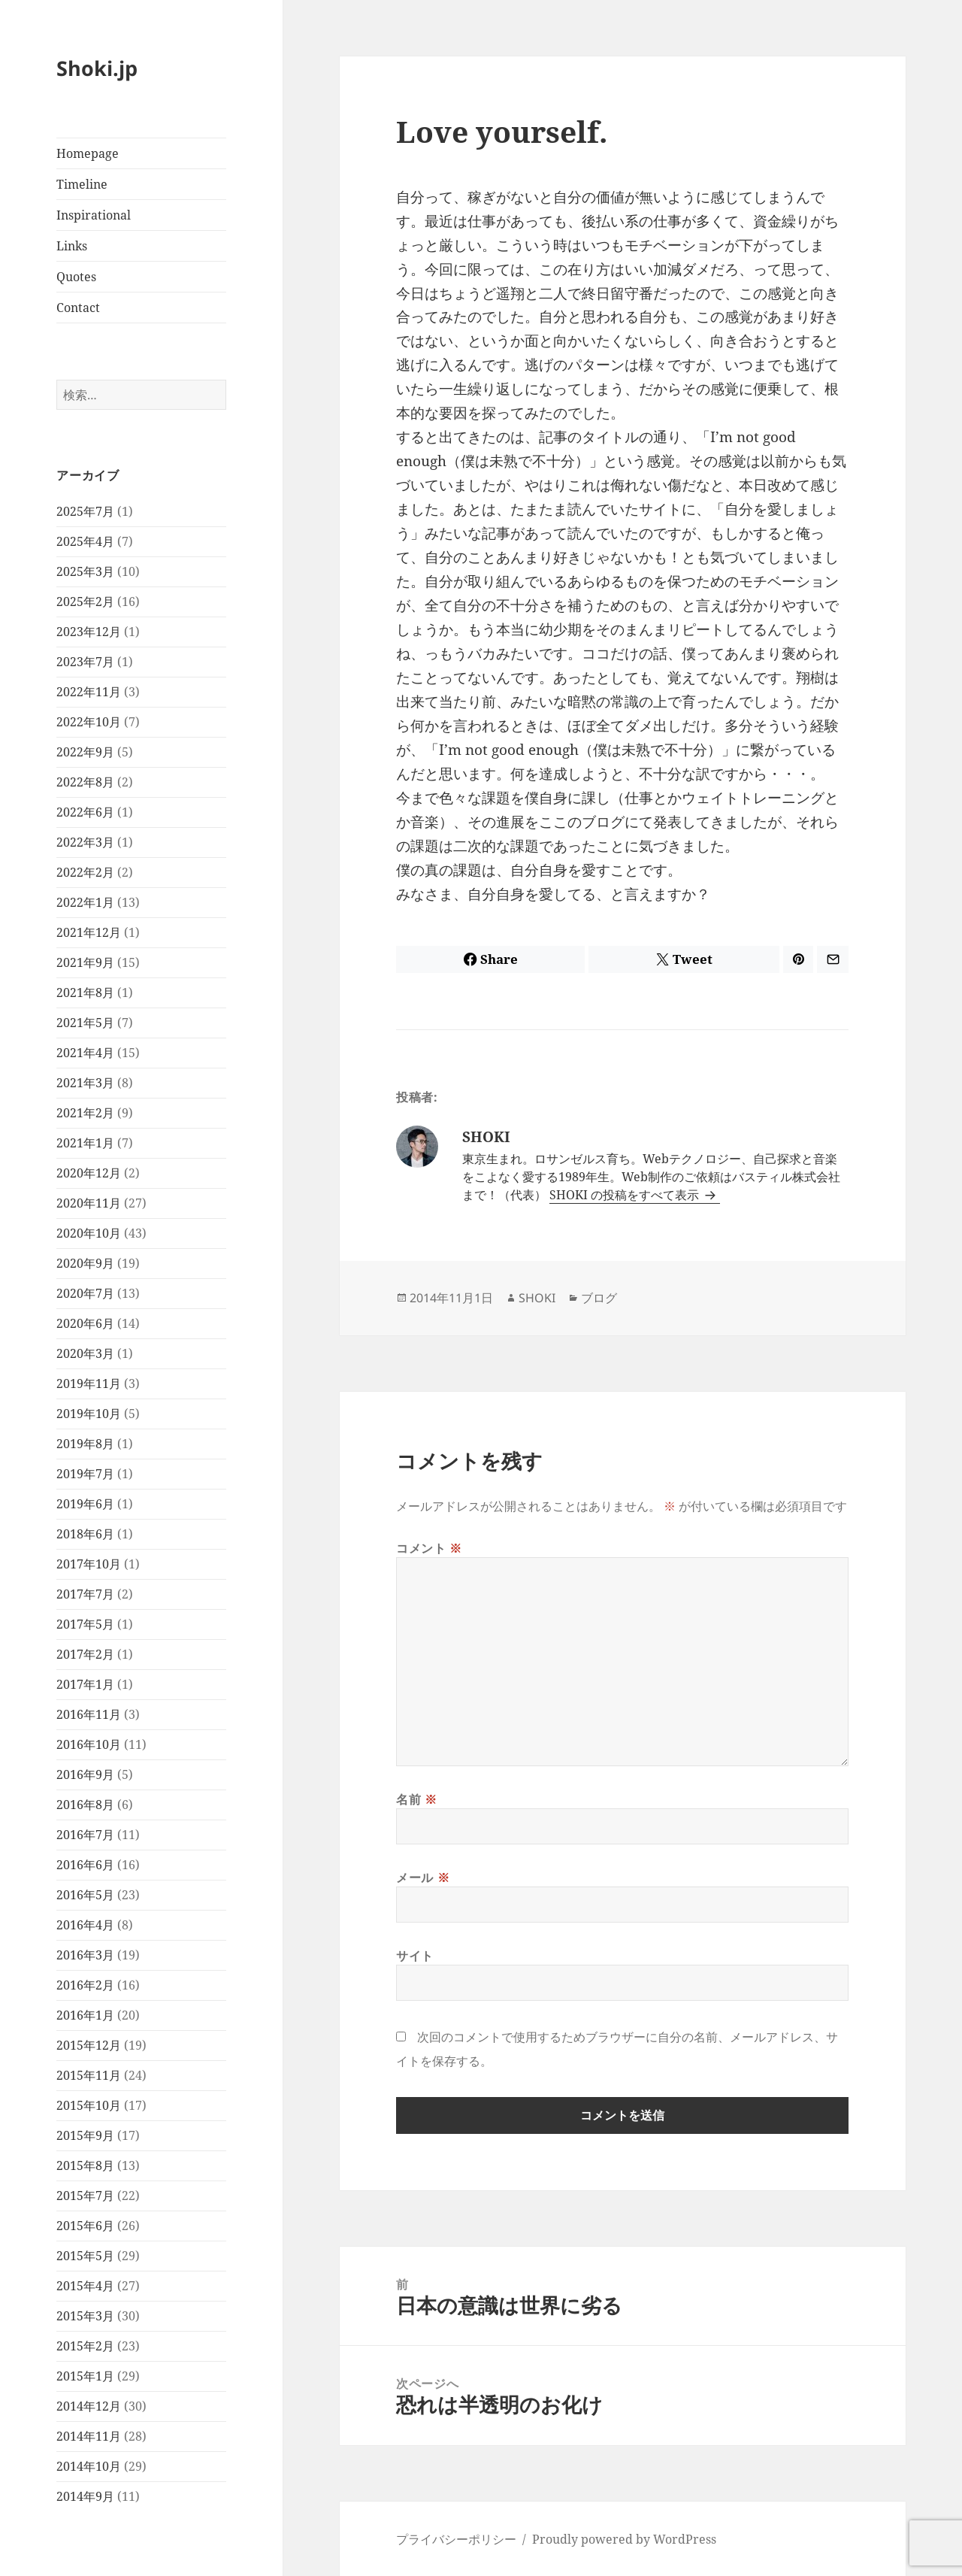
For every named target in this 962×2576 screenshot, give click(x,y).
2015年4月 (85, 2285)
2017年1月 (85, 1684)
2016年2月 (85, 1985)
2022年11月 (88, 691)
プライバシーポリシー (456, 2539)
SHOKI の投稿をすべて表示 (625, 1194)
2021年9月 (85, 962)
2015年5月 (85, 2255)
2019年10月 (88, 1413)
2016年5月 (85, 1895)
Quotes (76, 276)
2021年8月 (85, 992)
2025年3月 (85, 571)
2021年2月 (85, 1113)
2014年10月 (88, 2466)
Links (71, 246)
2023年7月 (85, 661)
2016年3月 (85, 1955)
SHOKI (537, 1298)
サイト (415, 1955)
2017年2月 (85, 1654)
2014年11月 (88, 2436)
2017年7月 (85, 1594)
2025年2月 (85, 601)
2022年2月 (85, 872)
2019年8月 (85, 1443)
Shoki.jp (97, 68)
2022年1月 (85, 902)
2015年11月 (88, 2075)
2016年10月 (88, 1744)
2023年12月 (88, 631)
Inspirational (93, 215)
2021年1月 (85, 1143)
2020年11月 (88, 1203)
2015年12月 (88, 2045)
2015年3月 (85, 2316)
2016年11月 (88, 1714)
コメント (429, 1548)
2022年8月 (85, 782)
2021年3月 (85, 1082)
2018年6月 (85, 1534)
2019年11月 (88, 1383)
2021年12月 (88, 932)
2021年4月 (85, 1052)
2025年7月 (85, 511)
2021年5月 (85, 1022)
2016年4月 (85, 1925)
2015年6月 (85, 2225)
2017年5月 (85, 1624)
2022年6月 (85, 812)
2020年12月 (88, 1173)
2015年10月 (88, 2105)
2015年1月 (85, 2376)
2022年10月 (88, 722)
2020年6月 (85, 1323)
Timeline (81, 184)
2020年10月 (88, 1233)
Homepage (87, 153)
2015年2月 (85, 2346)
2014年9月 (85, 2496)
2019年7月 (85, 1473)
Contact (78, 307)
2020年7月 (85, 1293)
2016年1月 (85, 2015)
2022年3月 (85, 842)
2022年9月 (85, 752)
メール (422, 1877)
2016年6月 (85, 1864)
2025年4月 (85, 541)
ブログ (599, 1298)
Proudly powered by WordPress (624, 2539)
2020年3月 (85, 1353)
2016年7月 (85, 1834)
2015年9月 (85, 2135)
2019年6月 (85, 1504)
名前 (416, 1799)
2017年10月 (88, 1564)
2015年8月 (85, 2165)
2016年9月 (85, 1774)
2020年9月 (85, 1263)
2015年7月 (85, 2195)
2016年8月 (85, 1804)
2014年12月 (88, 2406)
